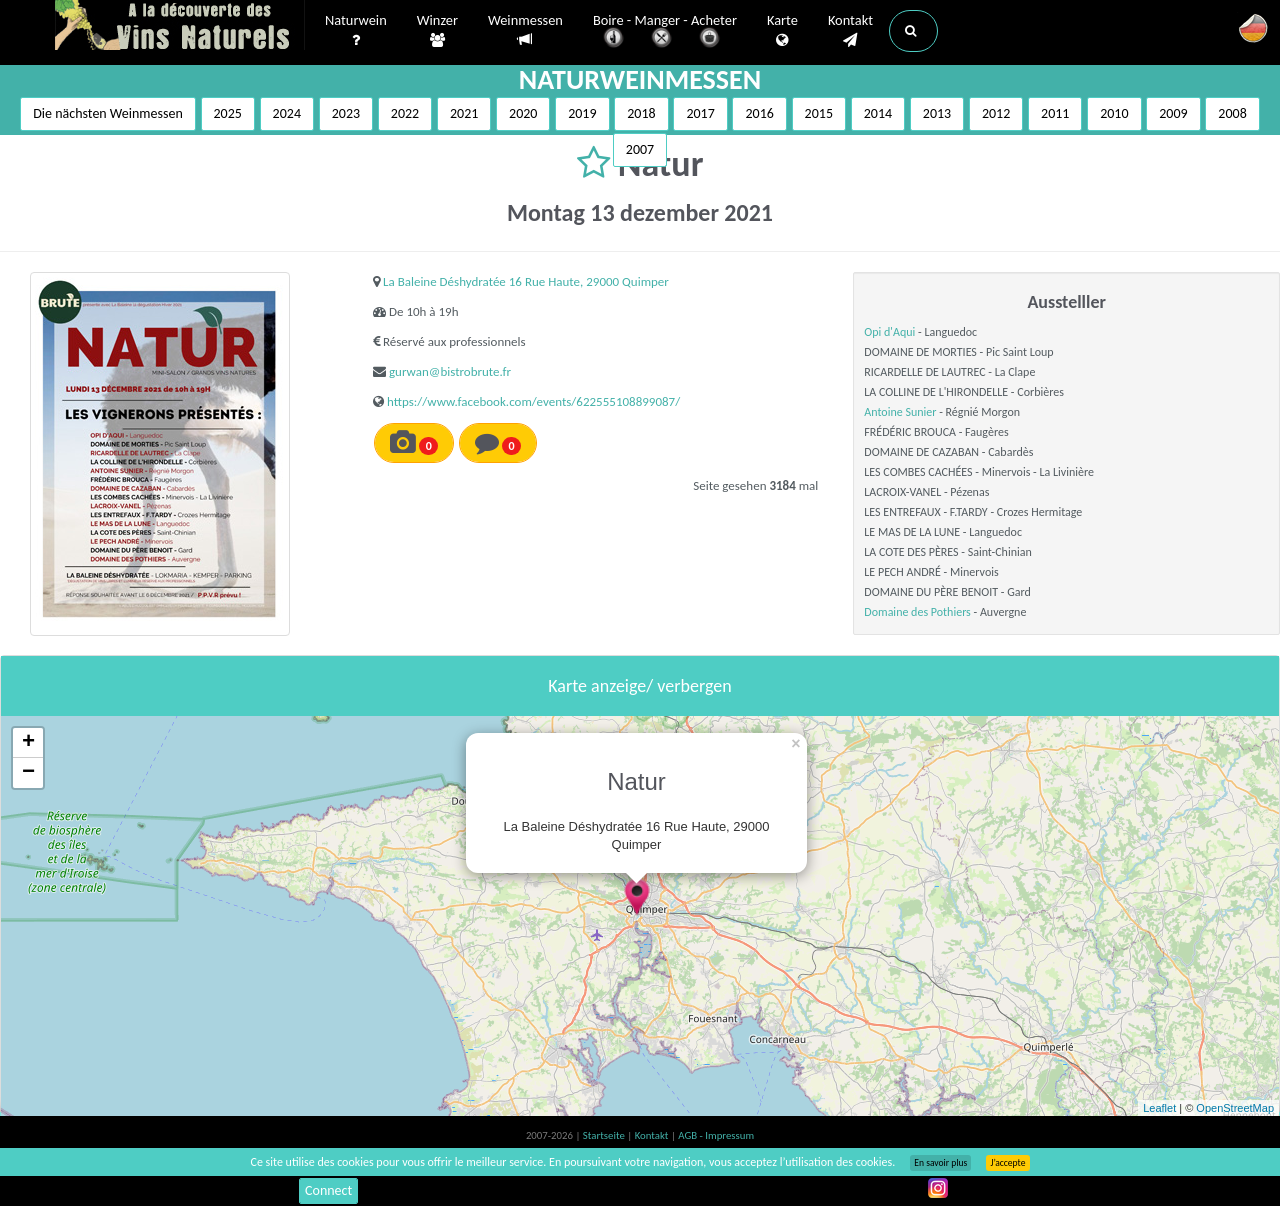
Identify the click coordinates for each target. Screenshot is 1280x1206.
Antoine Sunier (900, 412)
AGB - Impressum (716, 1135)
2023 (346, 113)
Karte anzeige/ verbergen (639, 686)
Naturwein (356, 31)
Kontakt (850, 31)
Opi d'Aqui (889, 332)
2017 (700, 113)
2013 (937, 113)
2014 (878, 113)
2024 (287, 113)
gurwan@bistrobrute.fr (450, 371)
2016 (759, 113)
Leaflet (1159, 1108)
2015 (819, 113)
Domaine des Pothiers (917, 612)
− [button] (28, 773)
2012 (996, 113)
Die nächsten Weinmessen (108, 113)
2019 (582, 113)
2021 (464, 113)
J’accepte (1007, 1163)
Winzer (437, 31)
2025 (228, 113)
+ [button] (28, 743)
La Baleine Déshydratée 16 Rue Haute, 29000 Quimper (526, 281)
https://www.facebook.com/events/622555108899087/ (533, 401)
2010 (1114, 113)
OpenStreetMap (1235, 1108)
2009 (1173, 113)
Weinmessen (525, 30)
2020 (523, 113)
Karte (782, 31)
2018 (641, 113)
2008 (1232, 113)
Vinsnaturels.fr (180, 27)
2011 (1055, 113)
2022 (405, 113)
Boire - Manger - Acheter (665, 32)
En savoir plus (940, 1163)
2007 (640, 149)
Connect (328, 1190)
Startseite (605, 1135)
